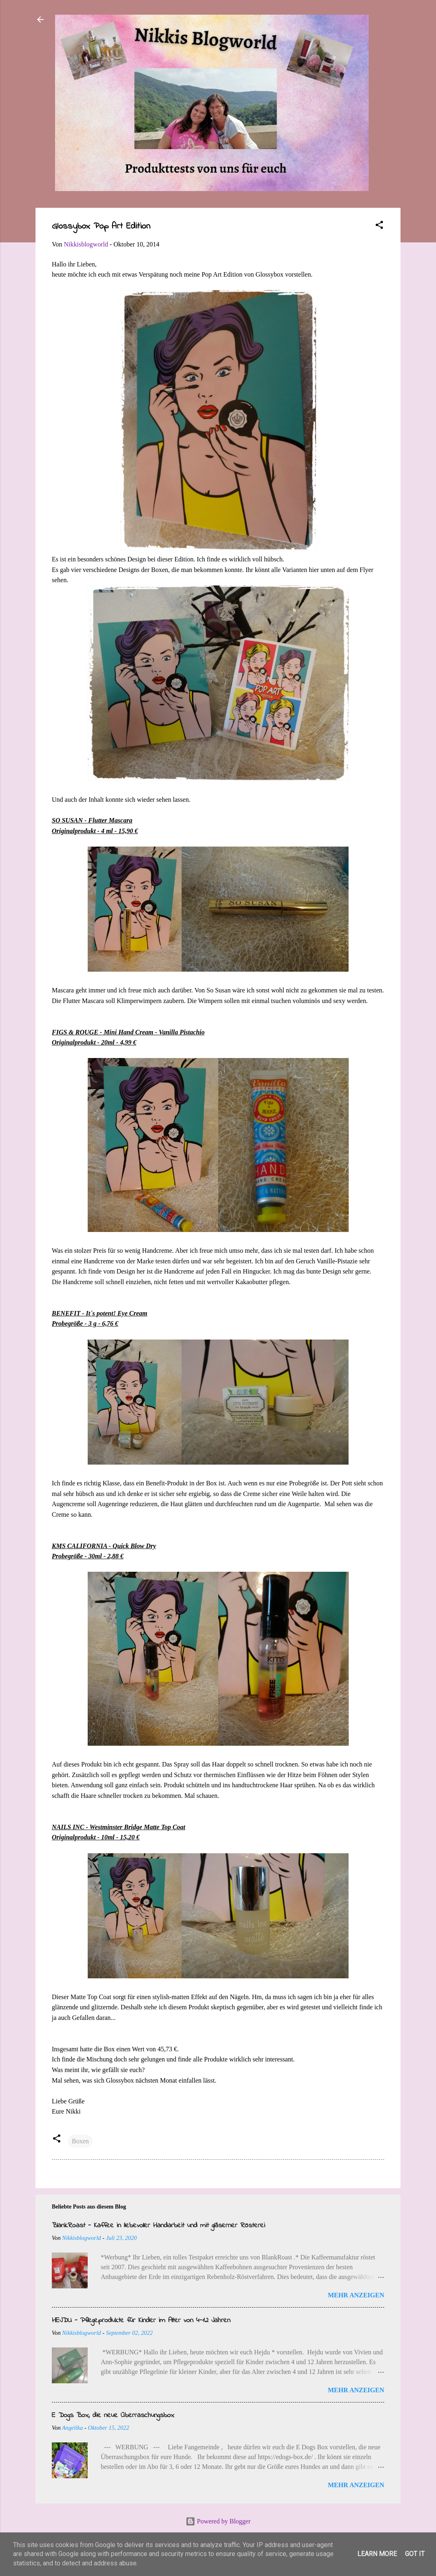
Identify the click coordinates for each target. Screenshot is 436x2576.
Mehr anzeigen (356, 2295)
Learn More (377, 2554)
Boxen (80, 2141)
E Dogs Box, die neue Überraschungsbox (113, 2415)
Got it (415, 2554)
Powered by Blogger (218, 2521)
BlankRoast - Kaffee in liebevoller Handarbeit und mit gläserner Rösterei (158, 2225)
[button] (379, 226)
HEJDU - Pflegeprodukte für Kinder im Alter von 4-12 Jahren (141, 2320)
